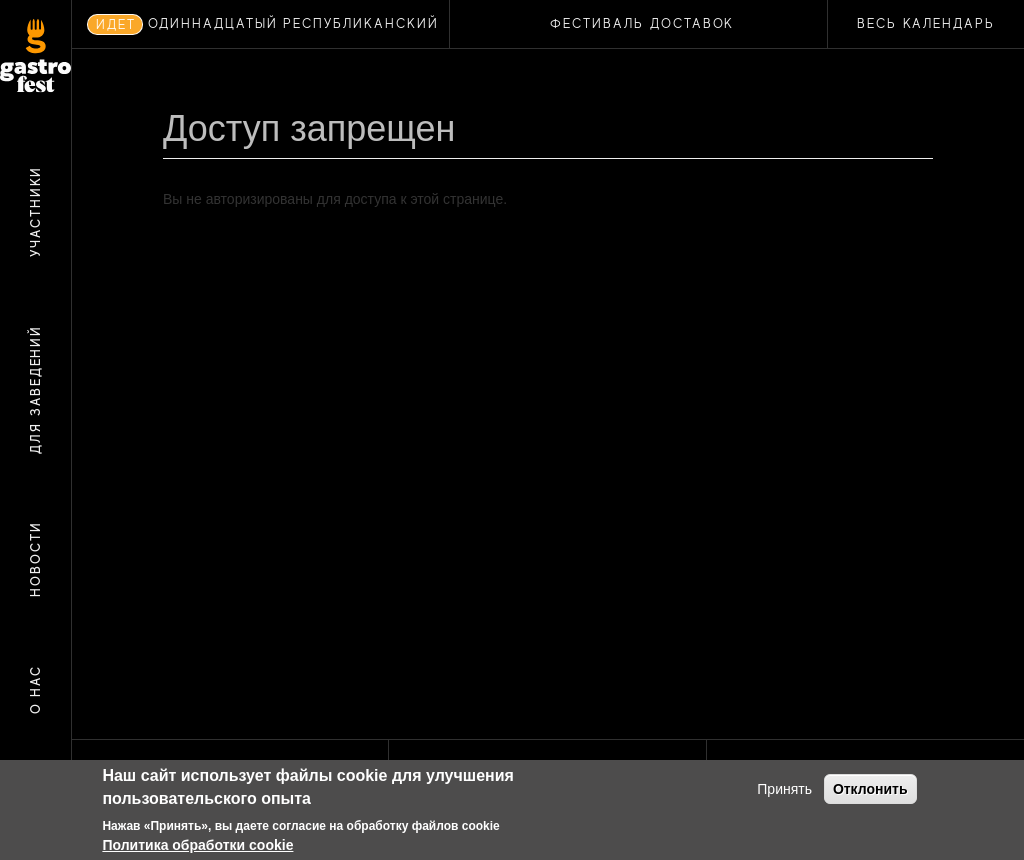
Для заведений (35, 389)
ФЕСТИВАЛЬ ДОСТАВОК (642, 23)
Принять (784, 789)
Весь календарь (926, 23)
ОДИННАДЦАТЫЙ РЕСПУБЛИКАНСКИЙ (293, 23)
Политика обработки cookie (197, 845)
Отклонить (870, 789)
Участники (35, 212)
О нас (35, 690)
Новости (35, 560)
